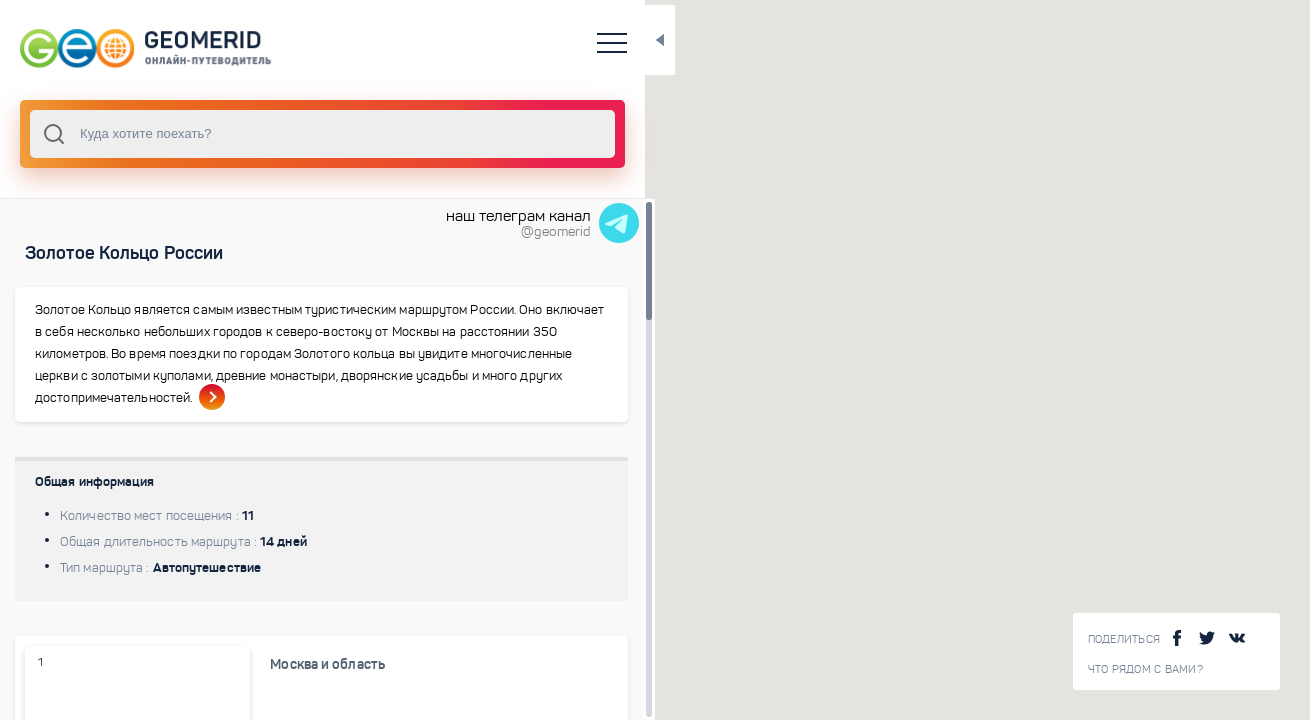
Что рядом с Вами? (1145, 669)
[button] (1001, 442)
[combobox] (270, 134)
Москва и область (287, 687)
